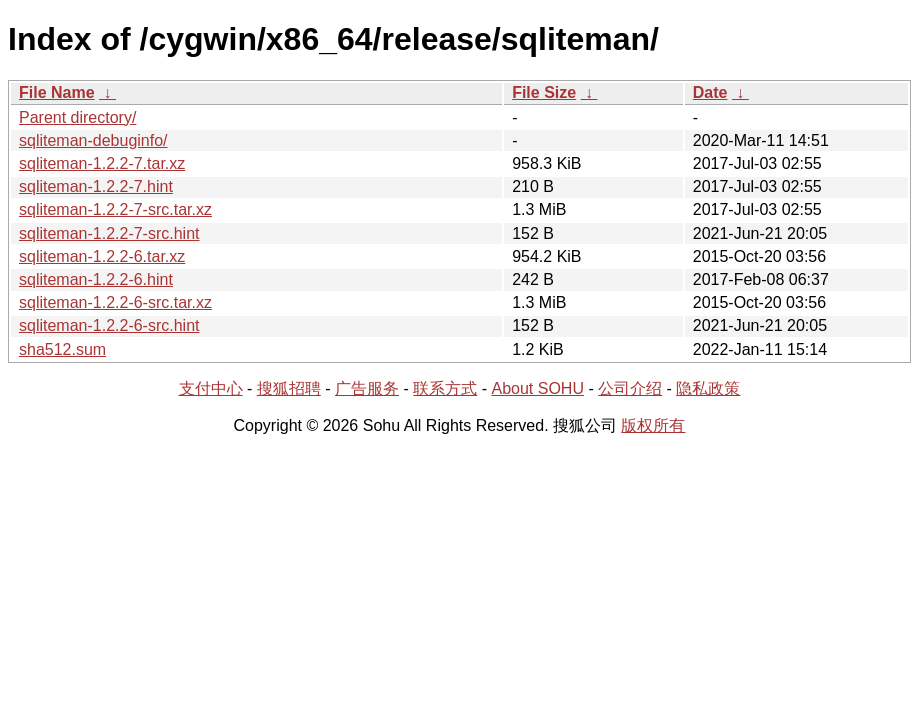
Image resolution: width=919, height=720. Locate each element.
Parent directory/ (77, 117)
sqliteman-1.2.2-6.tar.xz (102, 256)
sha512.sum (62, 349)
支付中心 (211, 388)
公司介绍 (630, 388)
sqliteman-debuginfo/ (93, 140)
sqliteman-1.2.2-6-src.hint (109, 325)
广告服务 (367, 388)
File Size (544, 92)
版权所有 (653, 425)
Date (710, 92)
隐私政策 (708, 388)
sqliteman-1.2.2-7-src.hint (109, 233)
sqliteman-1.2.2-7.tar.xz (102, 163)
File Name (57, 92)
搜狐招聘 (289, 388)
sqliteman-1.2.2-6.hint (96, 279)
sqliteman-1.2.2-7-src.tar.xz (115, 209)
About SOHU (537, 388)
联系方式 (445, 388)
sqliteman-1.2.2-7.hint (96, 186)
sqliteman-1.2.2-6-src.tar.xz (115, 302)
